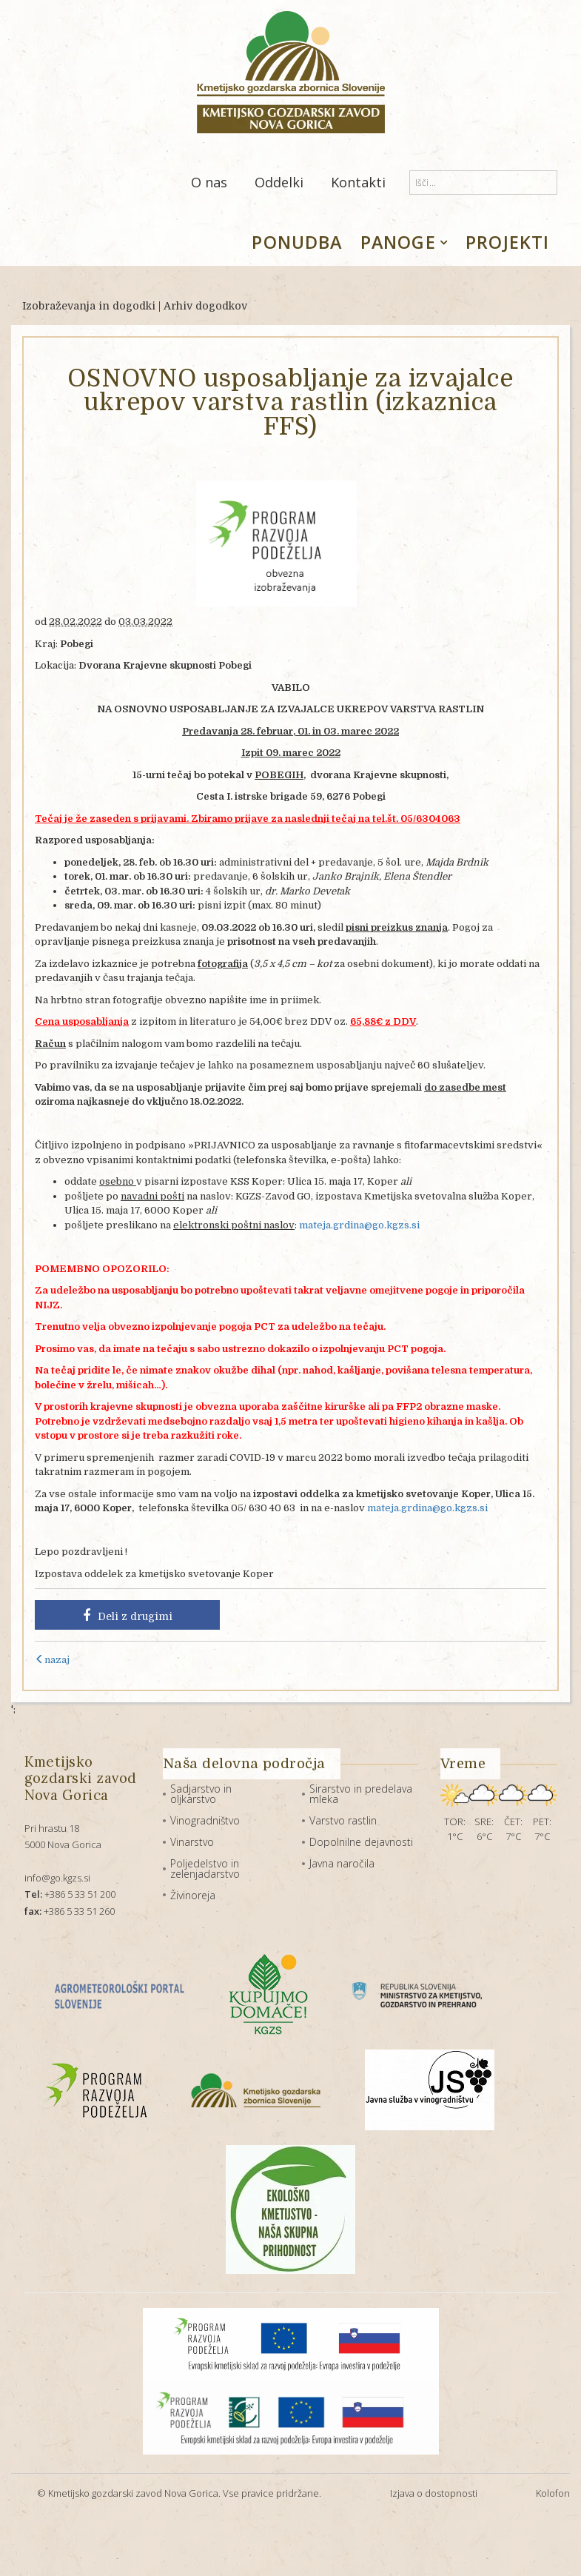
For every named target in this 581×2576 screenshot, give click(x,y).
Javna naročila (342, 1863)
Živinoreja (192, 1895)
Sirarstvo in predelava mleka (360, 1794)
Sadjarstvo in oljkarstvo (201, 1794)
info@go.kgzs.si (57, 1877)
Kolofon (553, 2493)
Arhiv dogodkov (205, 306)
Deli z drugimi (127, 1615)
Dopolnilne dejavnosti (361, 1842)
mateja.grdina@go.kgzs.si (359, 1225)
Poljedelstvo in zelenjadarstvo (205, 1868)
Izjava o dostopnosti (433, 2493)
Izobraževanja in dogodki (88, 306)
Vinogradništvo (205, 1820)
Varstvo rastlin (343, 1820)
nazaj (52, 1659)
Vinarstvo (192, 1842)
